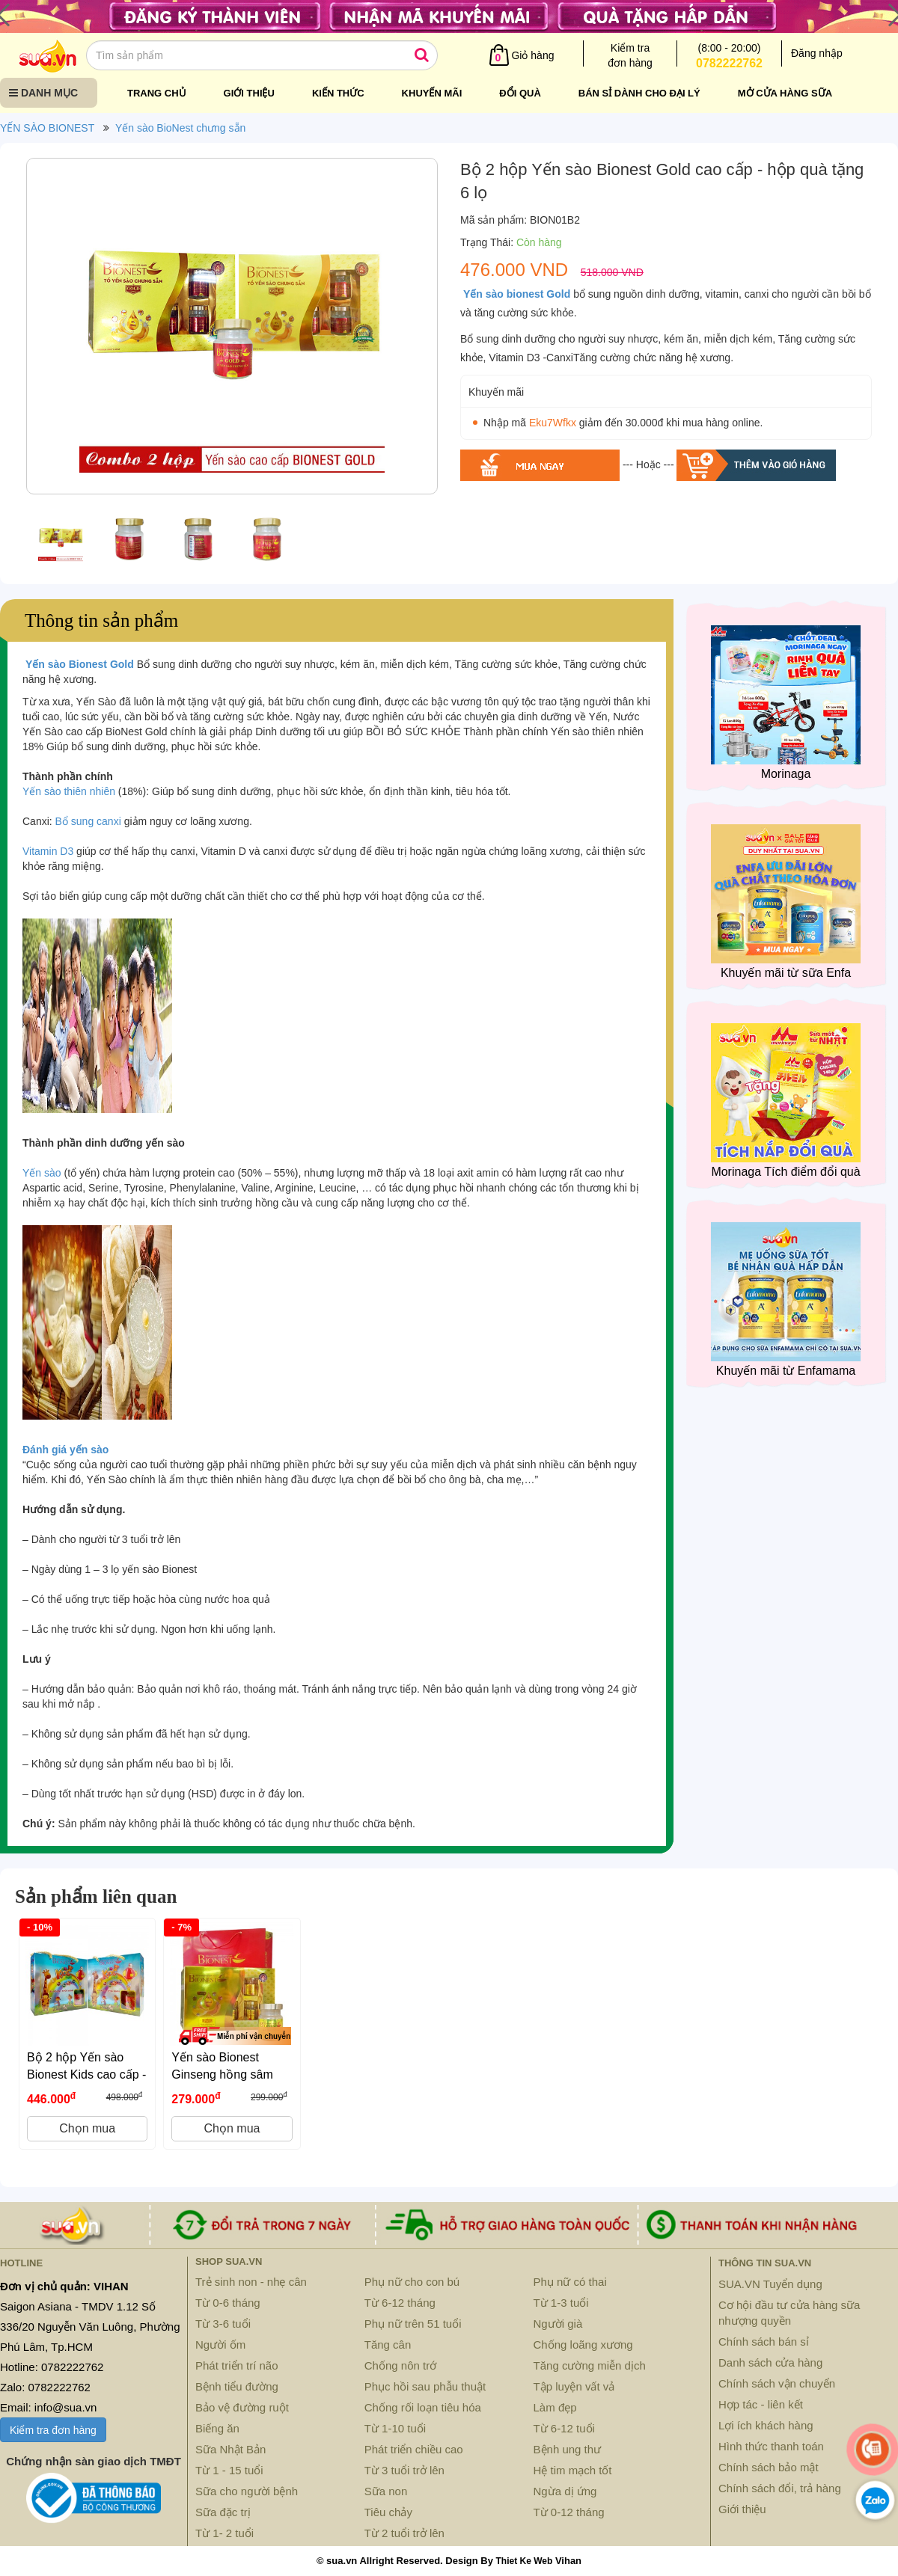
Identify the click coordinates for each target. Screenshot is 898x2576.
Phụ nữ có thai (570, 2281)
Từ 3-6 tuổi (223, 2323)
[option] (232, 330)
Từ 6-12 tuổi (564, 2428)
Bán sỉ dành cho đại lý (639, 93)
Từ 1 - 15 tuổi (229, 2470)
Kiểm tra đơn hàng (53, 2430)
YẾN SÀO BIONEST (47, 128)
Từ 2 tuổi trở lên (404, 2533)
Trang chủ (156, 93)
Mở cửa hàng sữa (785, 93)
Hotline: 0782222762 (51, 2367)
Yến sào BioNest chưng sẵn (180, 128)
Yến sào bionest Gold (516, 294)
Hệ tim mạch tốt (573, 2470)
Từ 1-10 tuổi (395, 2428)
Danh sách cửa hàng (770, 2362)
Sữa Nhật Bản (230, 2449)
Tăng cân (388, 2344)
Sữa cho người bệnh (246, 2491)
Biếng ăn (217, 2428)
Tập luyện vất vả (574, 2386)
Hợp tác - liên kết (760, 2404)
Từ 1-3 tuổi (561, 2302)
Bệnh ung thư (568, 2449)
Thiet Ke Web (523, 2561)
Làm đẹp (555, 2407)
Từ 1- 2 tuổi (224, 2533)
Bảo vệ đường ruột (242, 2407)
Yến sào (41, 1173)
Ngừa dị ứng (565, 2491)
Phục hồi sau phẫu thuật (425, 2386)
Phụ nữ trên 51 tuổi (413, 2323)
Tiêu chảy (388, 2512)
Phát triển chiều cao (413, 2449)
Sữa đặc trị (223, 2512)
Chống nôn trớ (400, 2365)
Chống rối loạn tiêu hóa (422, 2407)
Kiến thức (338, 93)
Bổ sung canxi (88, 821)
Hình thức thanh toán (771, 2446)
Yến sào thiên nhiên (68, 791)
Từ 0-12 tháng (569, 2512)
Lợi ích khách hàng (765, 2425)
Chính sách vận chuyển (776, 2383)
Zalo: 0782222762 (45, 2387)
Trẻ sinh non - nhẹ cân (251, 2281)
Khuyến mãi (432, 93)
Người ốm (220, 2344)
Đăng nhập (817, 53)
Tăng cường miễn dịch (590, 2365)
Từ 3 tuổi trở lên (404, 2470)
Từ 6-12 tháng (400, 2302)
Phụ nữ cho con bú (411, 2281)
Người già (558, 2323)
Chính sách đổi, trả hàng (779, 2488)
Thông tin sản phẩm (101, 620)
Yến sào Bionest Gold (79, 664)
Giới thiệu (249, 93)
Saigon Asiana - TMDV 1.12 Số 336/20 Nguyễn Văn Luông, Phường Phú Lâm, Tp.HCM (90, 2326)
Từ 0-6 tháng (227, 2302)
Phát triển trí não (236, 2365)
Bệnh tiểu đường (236, 2386)
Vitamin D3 (47, 851)
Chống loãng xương (583, 2344)
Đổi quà (520, 93)
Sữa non (386, 2491)
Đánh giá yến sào (65, 1450)
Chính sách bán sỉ (763, 2341)
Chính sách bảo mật (768, 2467)
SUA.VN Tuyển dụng (770, 2284)
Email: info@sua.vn (48, 2407)
